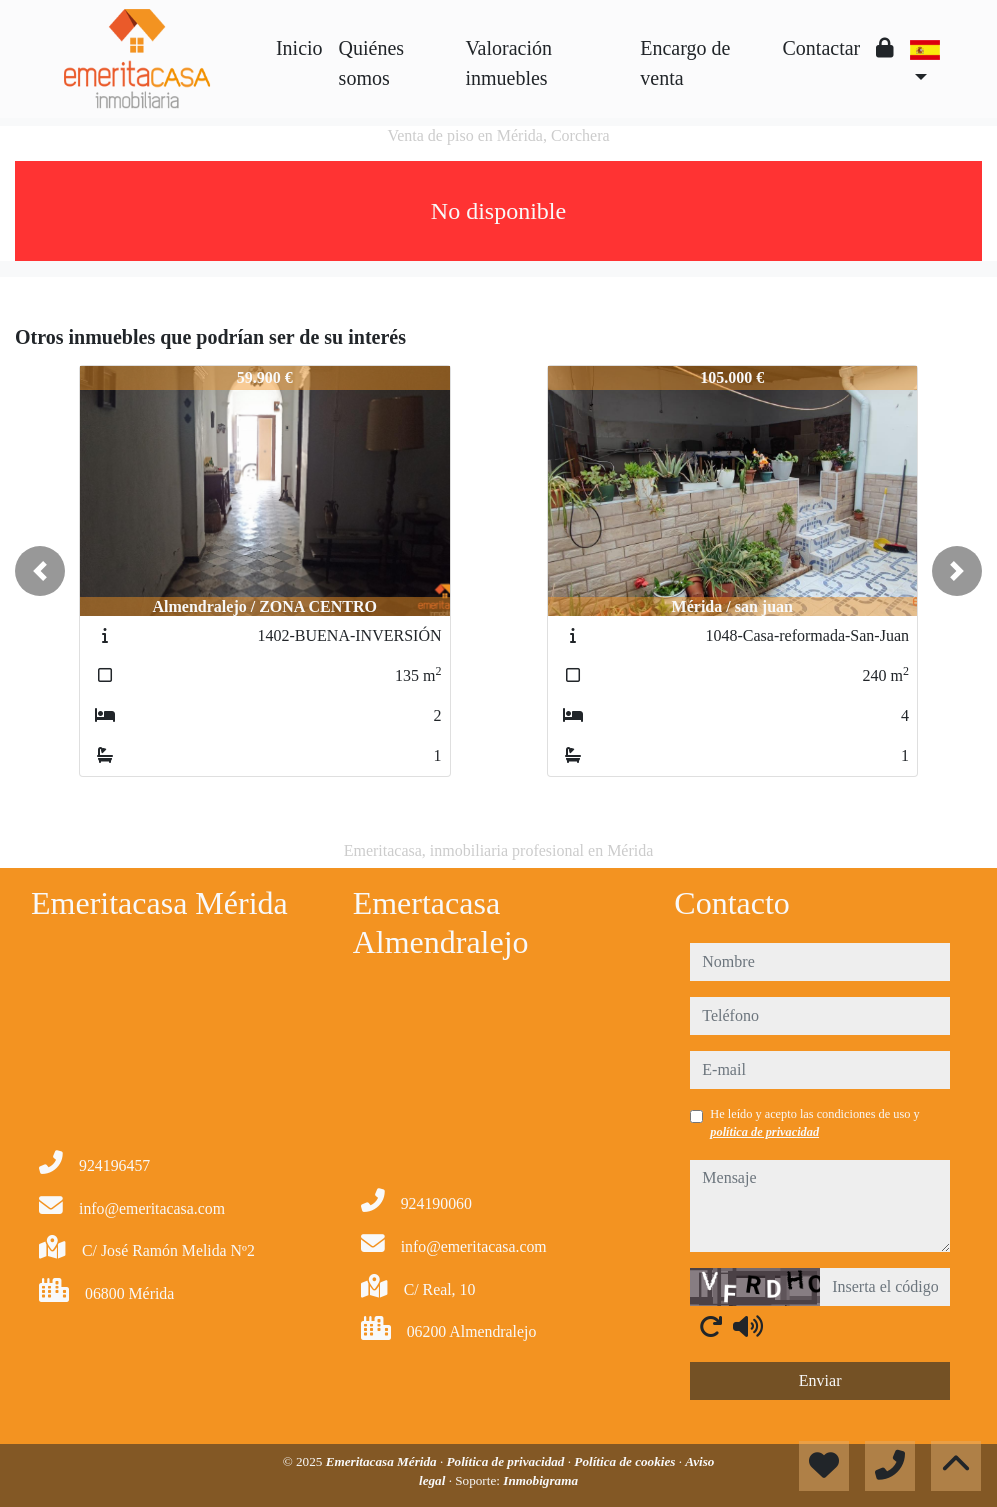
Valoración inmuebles (508, 63)
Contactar (822, 48)
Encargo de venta (685, 63)
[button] (40, 571)
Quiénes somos (372, 63)
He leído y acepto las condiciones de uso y (814, 1123)
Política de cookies (626, 1461)
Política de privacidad (507, 1461)
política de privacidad (764, 1132)
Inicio (299, 48)
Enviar (820, 1380)
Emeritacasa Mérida (383, 1461)
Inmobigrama (540, 1480)
